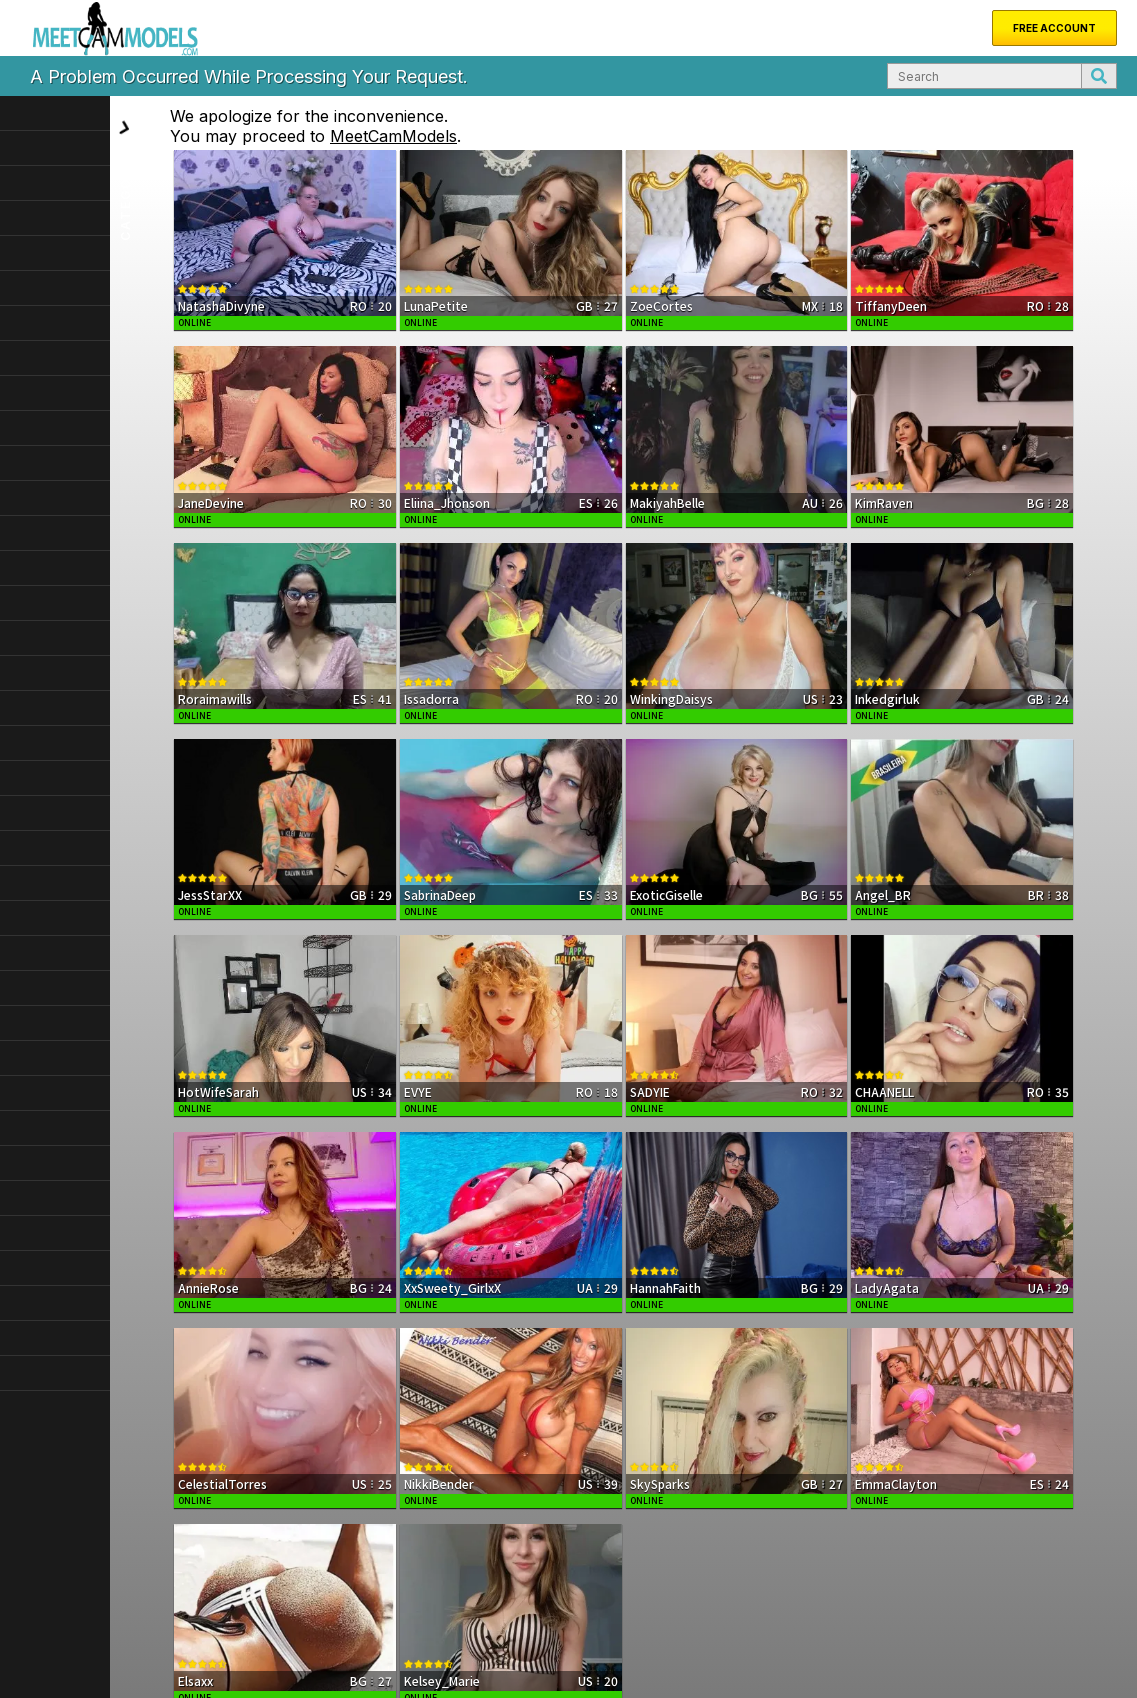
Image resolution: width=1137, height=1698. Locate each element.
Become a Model (375, 1600)
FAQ (300, 1600)
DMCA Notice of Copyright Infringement (814, 1660)
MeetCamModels (503, 136)
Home (44, 1600)
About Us (188, 1600)
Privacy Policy (1075, 1660)
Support (252, 1600)
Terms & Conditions (979, 1660)
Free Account (1054, 28)
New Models (111, 1600)
